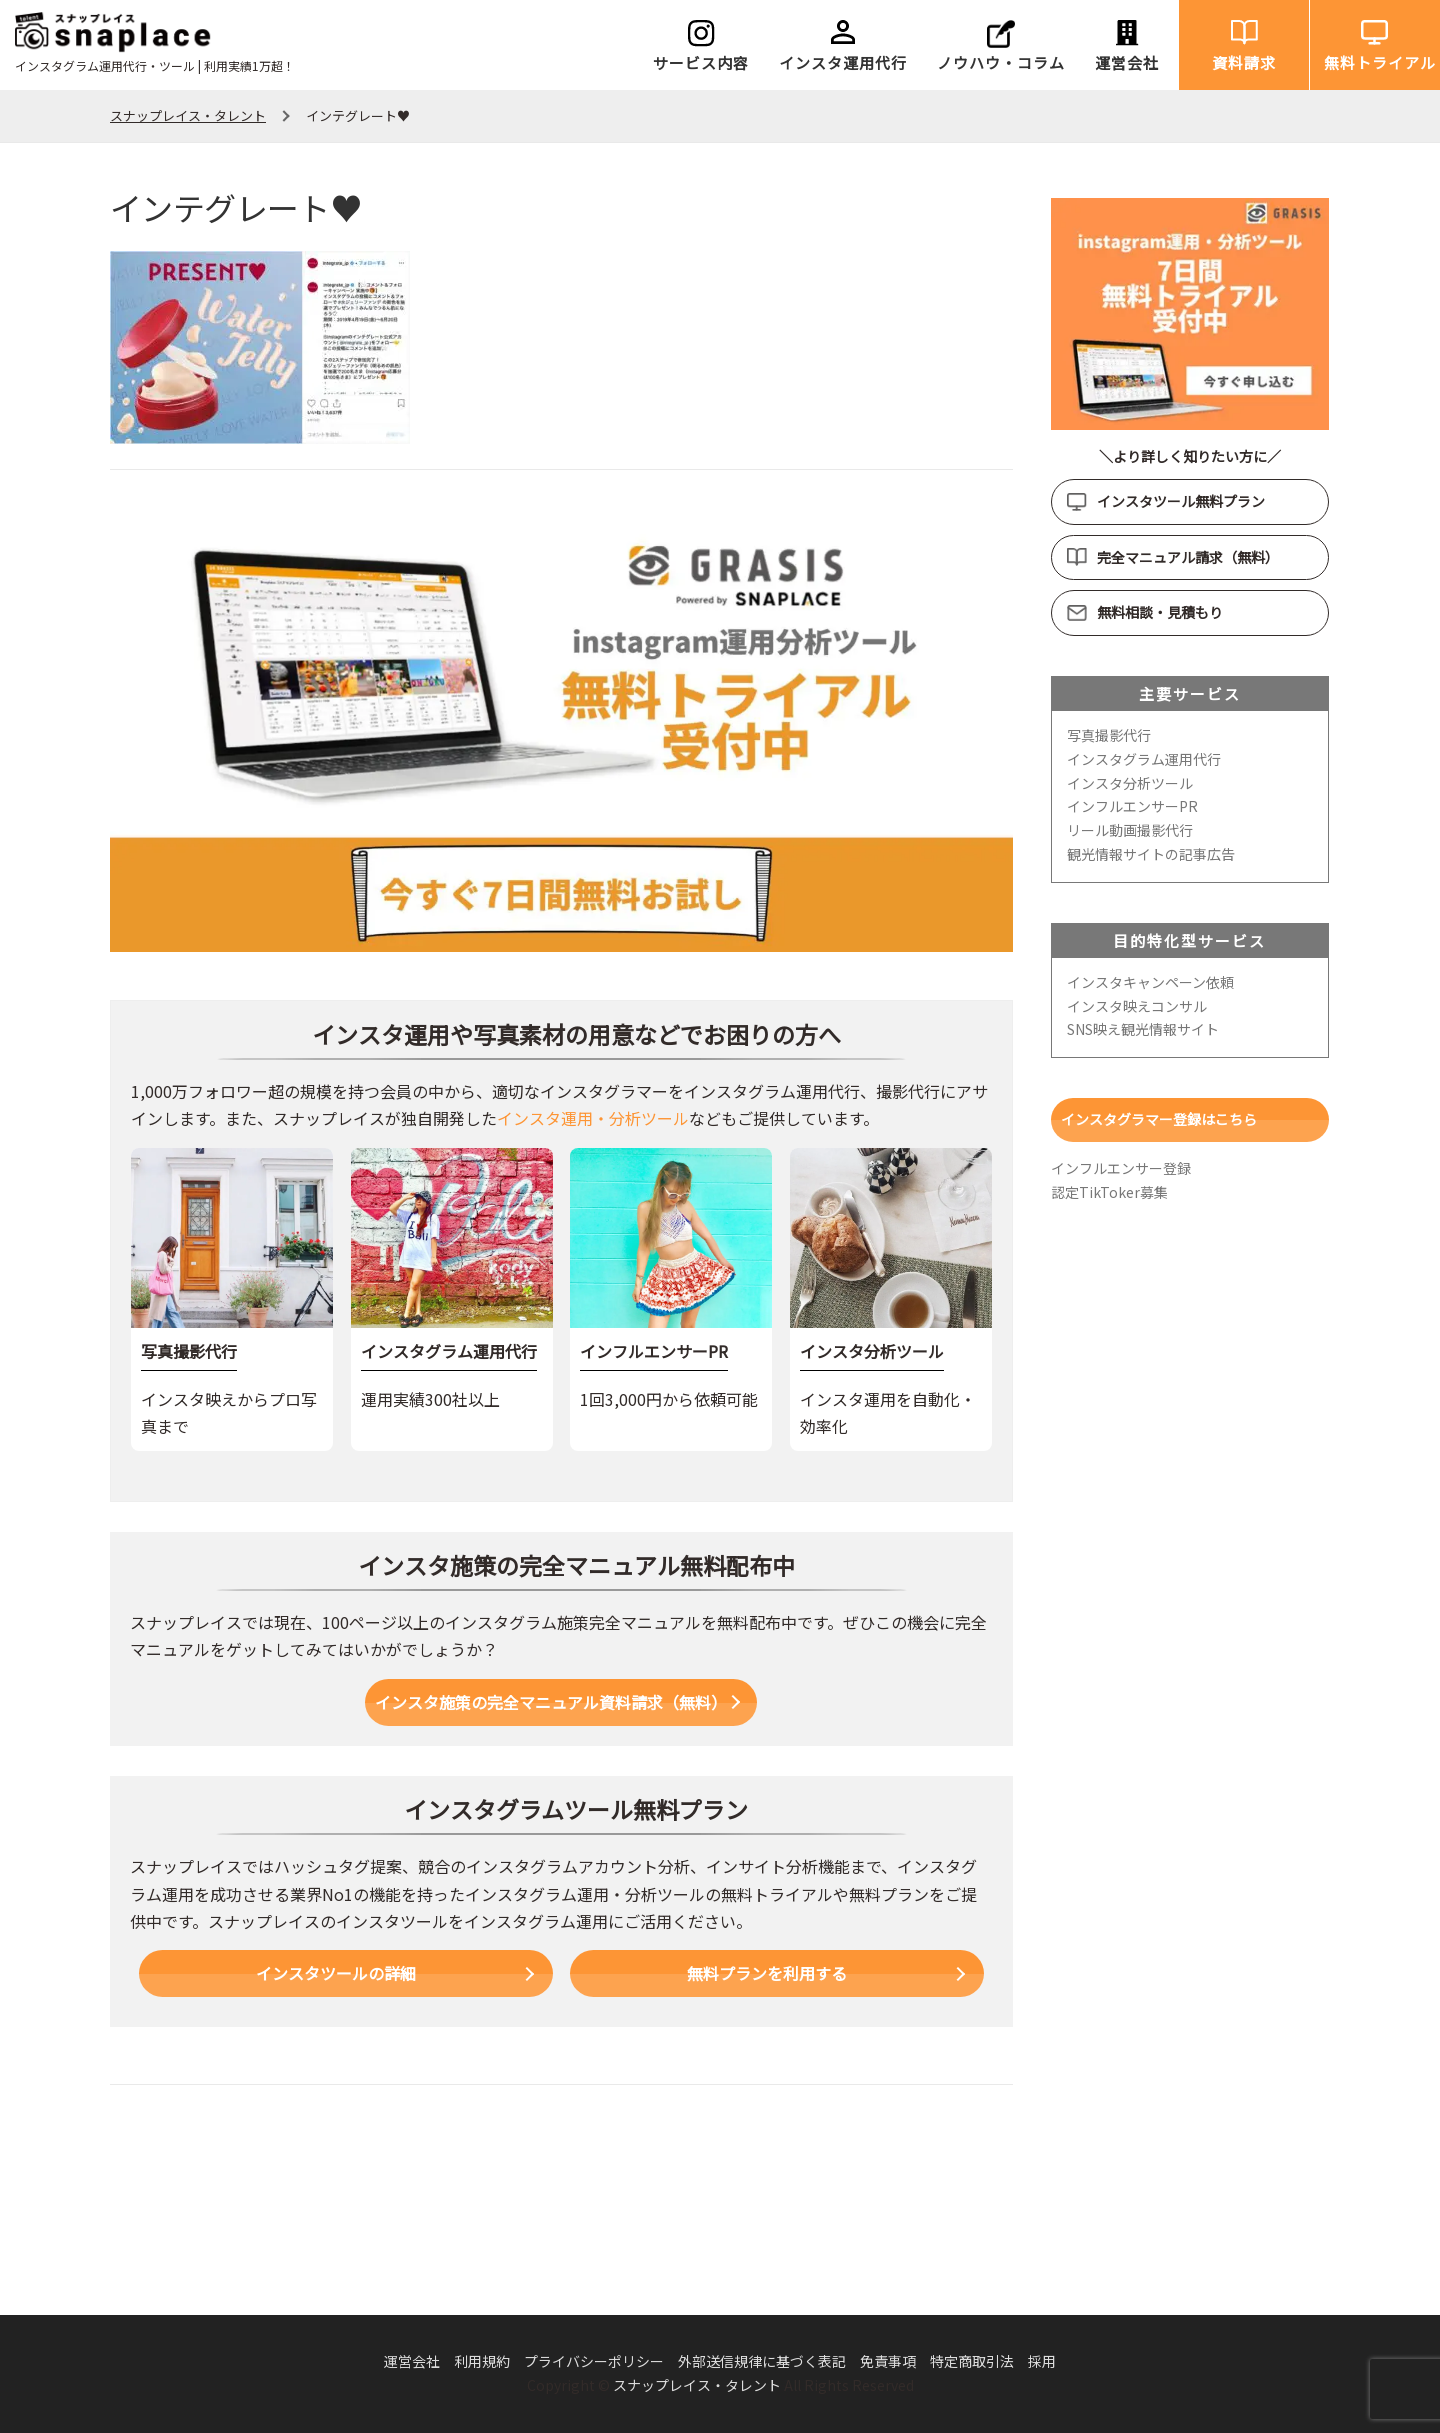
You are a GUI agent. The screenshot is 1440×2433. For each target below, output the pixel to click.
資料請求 (1244, 62)
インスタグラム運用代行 (1144, 759)
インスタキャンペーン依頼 (1150, 982)
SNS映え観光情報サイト (1143, 1029)
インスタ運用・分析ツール (593, 1118)
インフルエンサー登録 (1121, 1168)
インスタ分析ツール (1130, 783)
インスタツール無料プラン (1181, 501)
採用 (1042, 2361)
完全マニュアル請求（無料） (1188, 557)
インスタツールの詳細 (336, 1973)
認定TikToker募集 (1109, 1192)
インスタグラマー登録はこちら (1159, 1119)
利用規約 (482, 2361)
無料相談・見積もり (1160, 612)
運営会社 (1127, 62)
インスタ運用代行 (843, 62)
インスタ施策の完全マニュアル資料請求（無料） (551, 1702)
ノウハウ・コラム (1001, 62)
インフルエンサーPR (1132, 806)
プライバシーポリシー (594, 2361)
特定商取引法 (972, 2361)
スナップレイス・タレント (697, 2385)
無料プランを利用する (767, 1973)
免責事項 (888, 2361)
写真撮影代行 (1109, 735)
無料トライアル (1380, 62)
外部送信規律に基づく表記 (762, 2361)
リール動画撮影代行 (1130, 830)
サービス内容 (701, 62)
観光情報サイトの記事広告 (1151, 854)
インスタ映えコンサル (1137, 1006)
